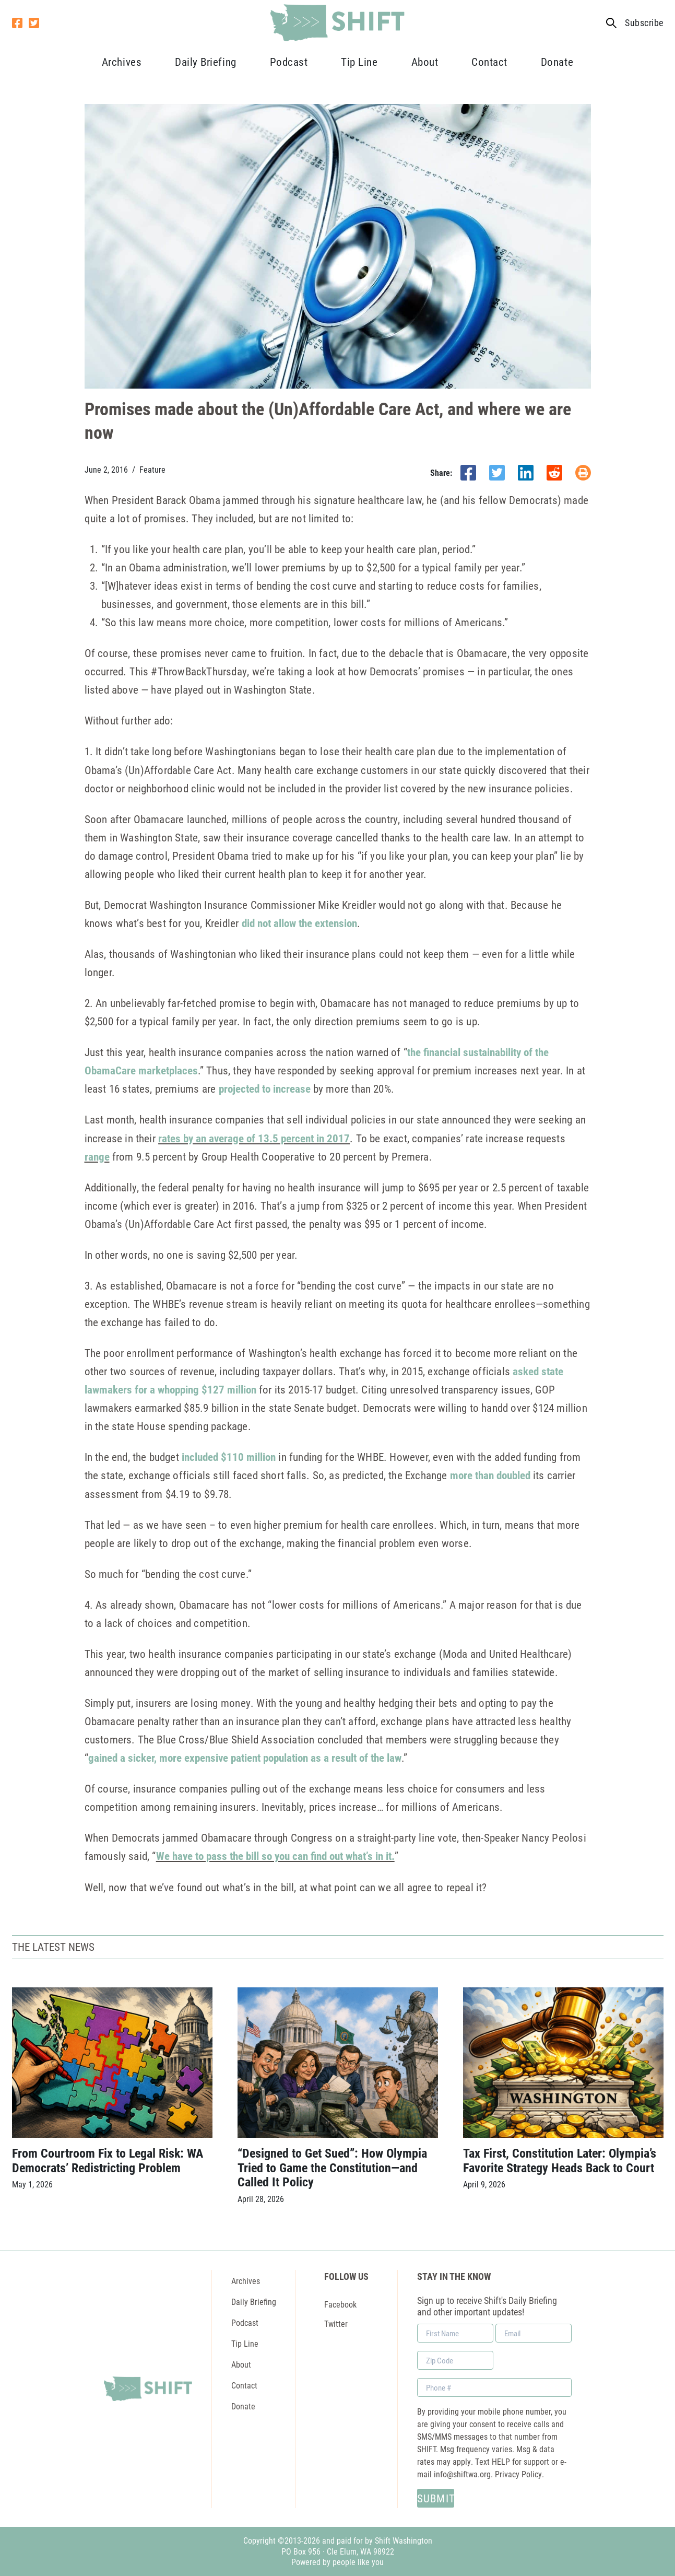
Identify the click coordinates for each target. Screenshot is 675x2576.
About (425, 61)
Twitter (336, 2323)
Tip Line (359, 61)
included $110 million (229, 1456)
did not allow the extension (299, 923)
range (97, 1156)
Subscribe (644, 23)
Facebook (340, 2304)
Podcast (289, 61)
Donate (557, 61)
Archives (121, 61)
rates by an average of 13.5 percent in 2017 (254, 1138)
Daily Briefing (205, 61)
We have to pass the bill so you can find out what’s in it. (275, 1855)
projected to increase (265, 1088)
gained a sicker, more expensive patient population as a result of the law (244, 1757)
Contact (489, 61)
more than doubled (490, 1475)
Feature (152, 469)
